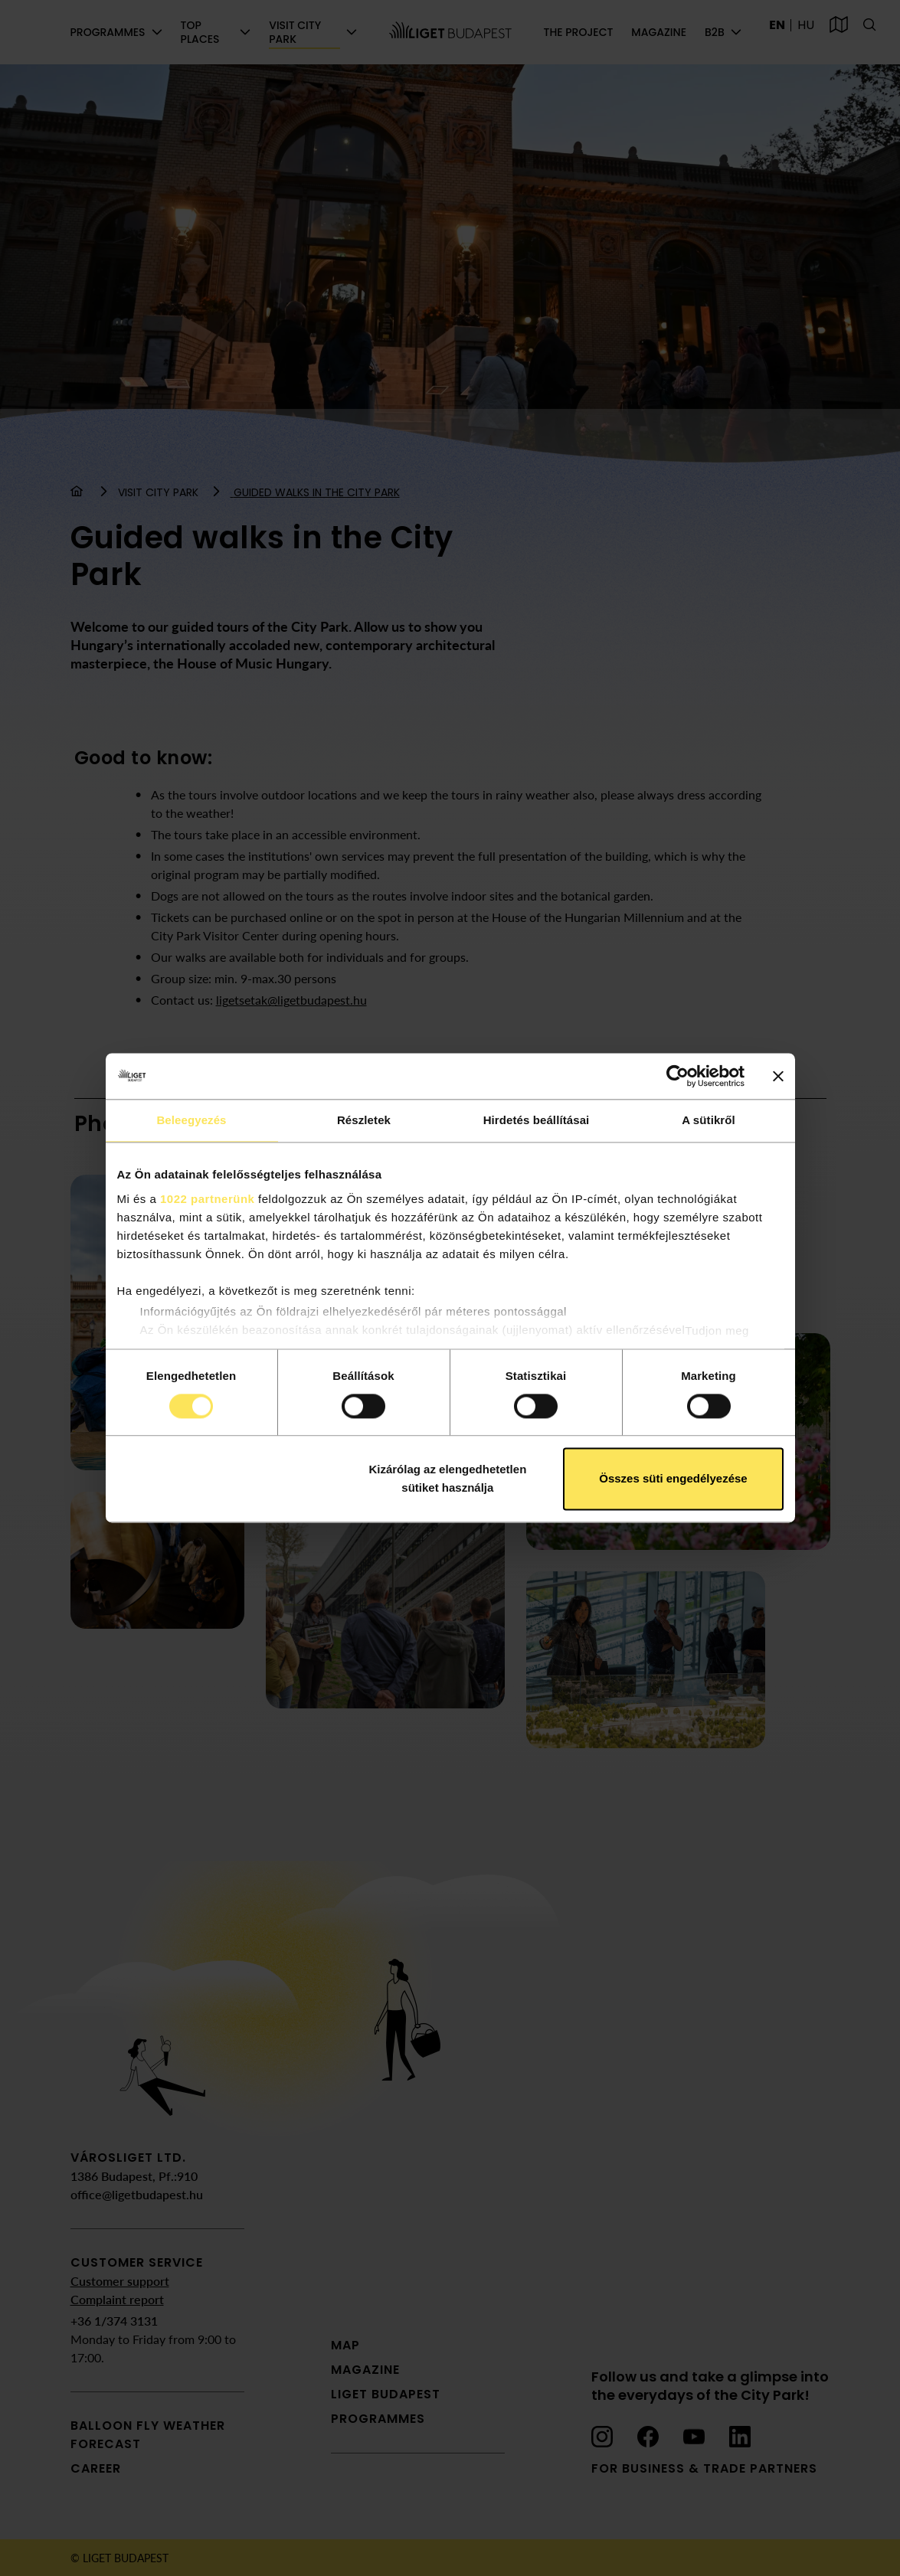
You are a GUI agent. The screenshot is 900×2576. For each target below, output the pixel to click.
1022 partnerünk (207, 1198)
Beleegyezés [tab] (191, 1119)
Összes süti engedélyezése (673, 1479)
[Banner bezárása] (778, 1076)
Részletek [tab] (364, 1119)
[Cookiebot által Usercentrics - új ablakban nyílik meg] (677, 1075)
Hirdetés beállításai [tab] (536, 1119)
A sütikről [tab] (708, 1119)
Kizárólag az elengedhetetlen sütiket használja (447, 1479)
